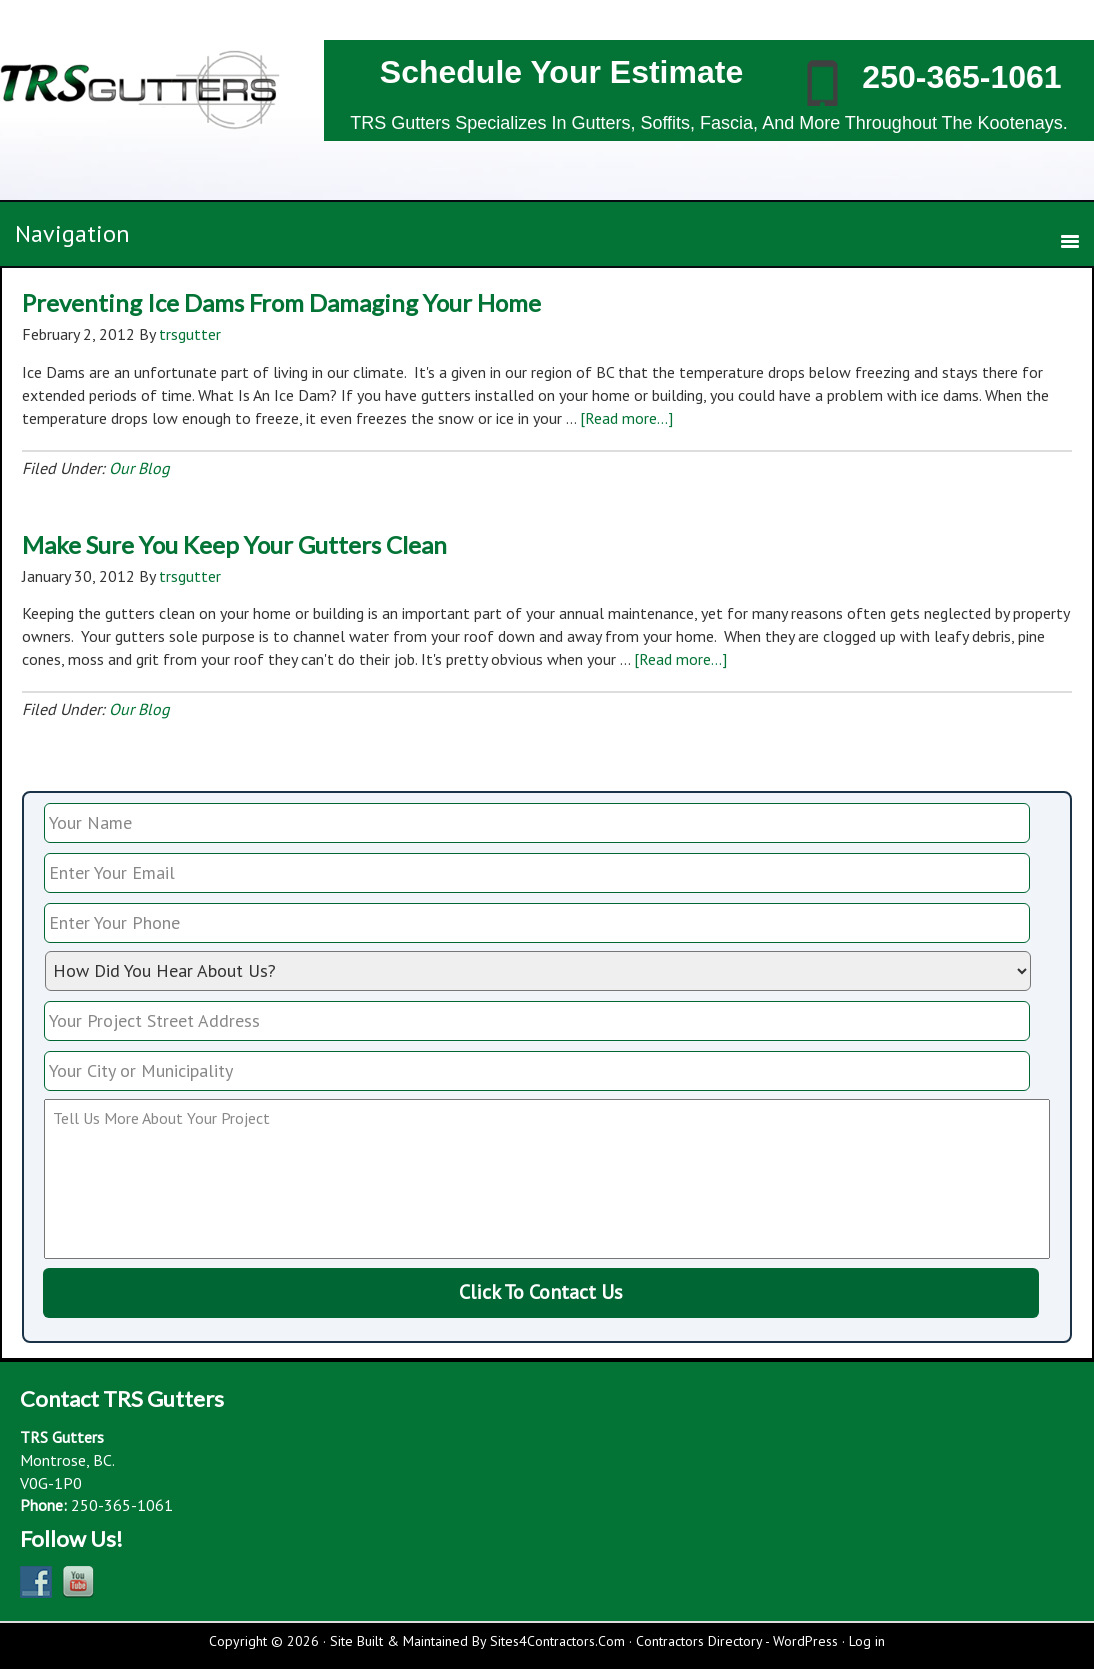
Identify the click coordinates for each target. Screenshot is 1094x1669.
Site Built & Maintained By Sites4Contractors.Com (477, 1641)
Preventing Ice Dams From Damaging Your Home (281, 302)
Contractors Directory (699, 1641)
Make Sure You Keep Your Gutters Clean (234, 544)
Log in (867, 1641)
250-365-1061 (961, 77)
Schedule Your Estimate (561, 72)
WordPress (805, 1641)
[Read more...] (626, 418)
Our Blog (139, 468)
